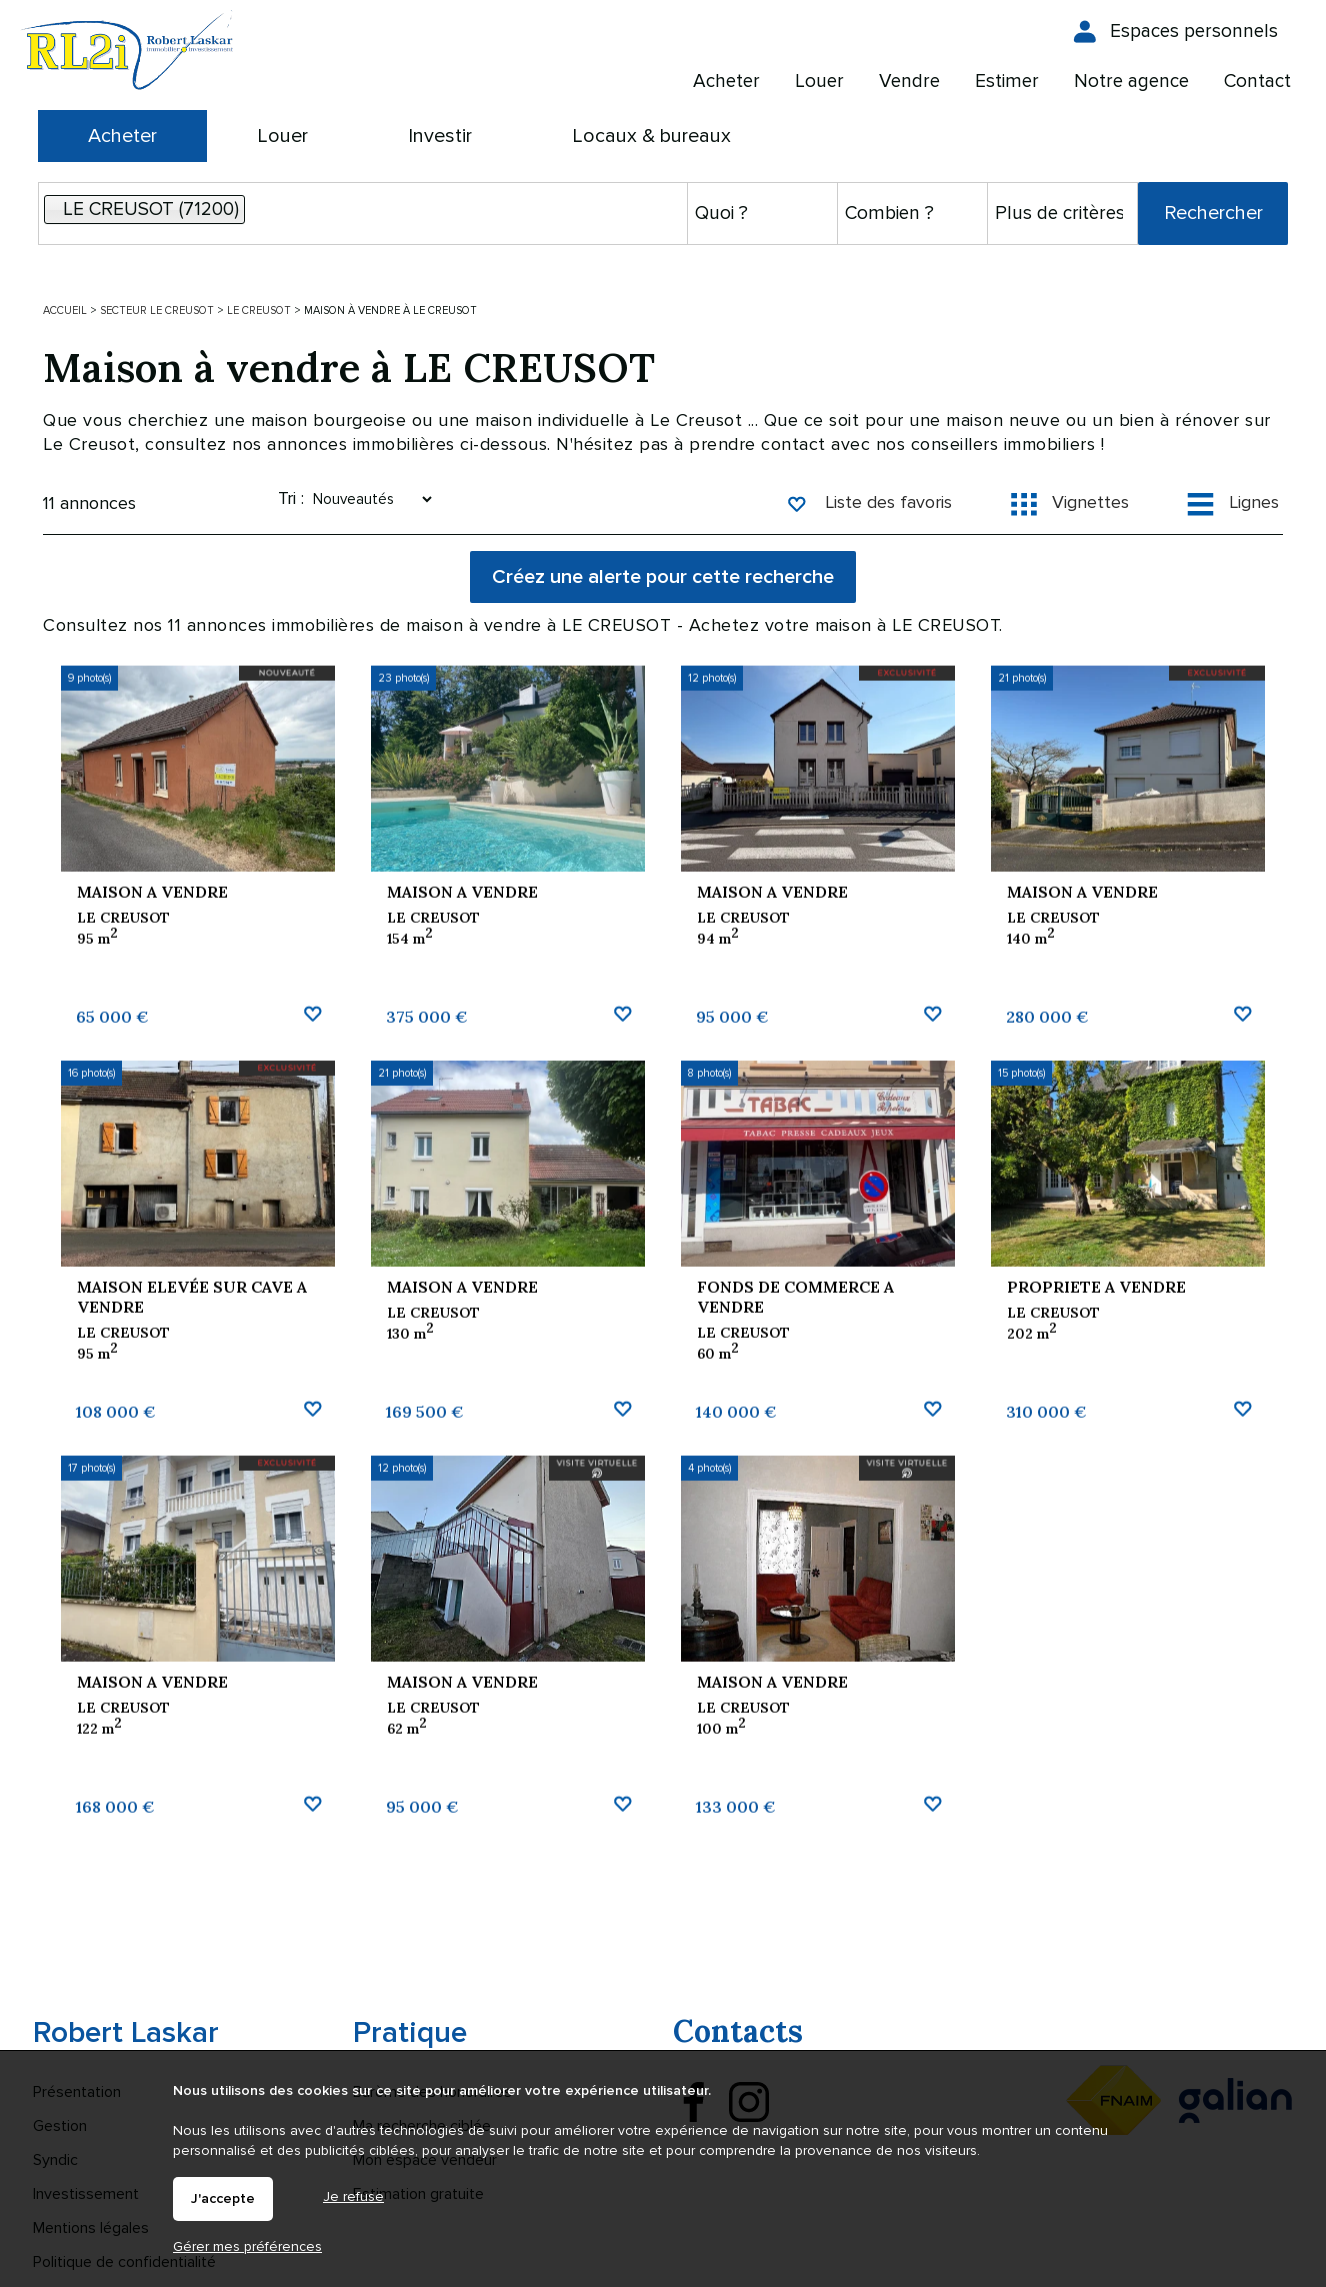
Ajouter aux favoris (312, 1168)
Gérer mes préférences (247, 2246)
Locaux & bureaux (651, 136)
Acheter (122, 136)
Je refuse (353, 2196)
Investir (440, 136)
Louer (282, 136)
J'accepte (223, 2199)
